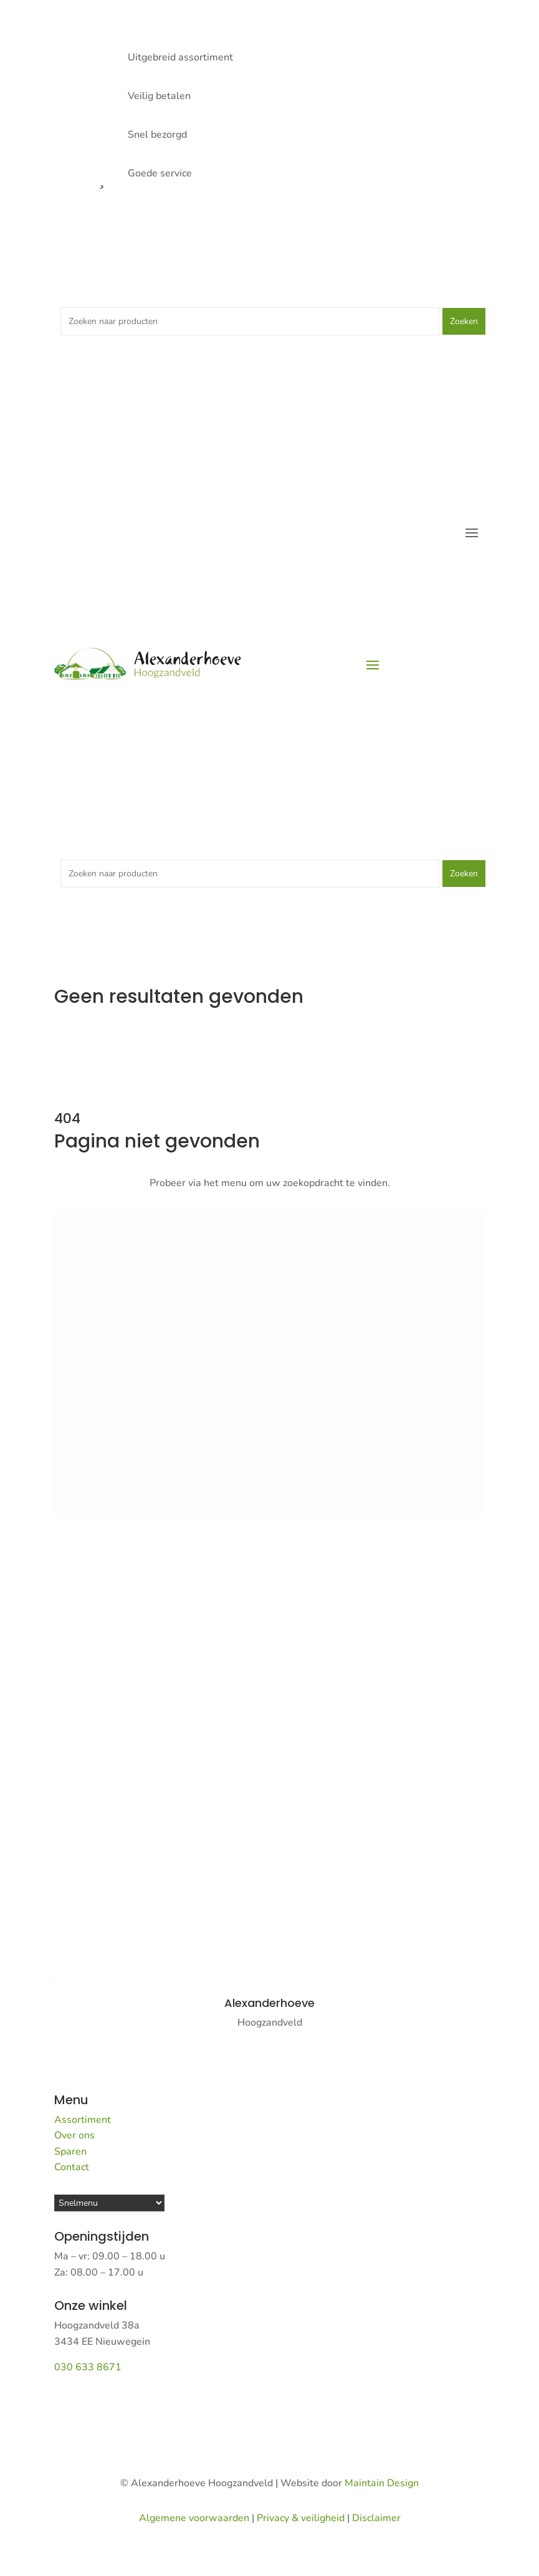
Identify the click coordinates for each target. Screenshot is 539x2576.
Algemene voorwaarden (194, 2518)
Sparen (70, 2151)
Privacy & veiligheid (301, 2518)
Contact (71, 2167)
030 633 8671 (88, 2367)
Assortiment (82, 2120)
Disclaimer (376, 2518)
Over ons (74, 2135)
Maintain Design (382, 2483)
